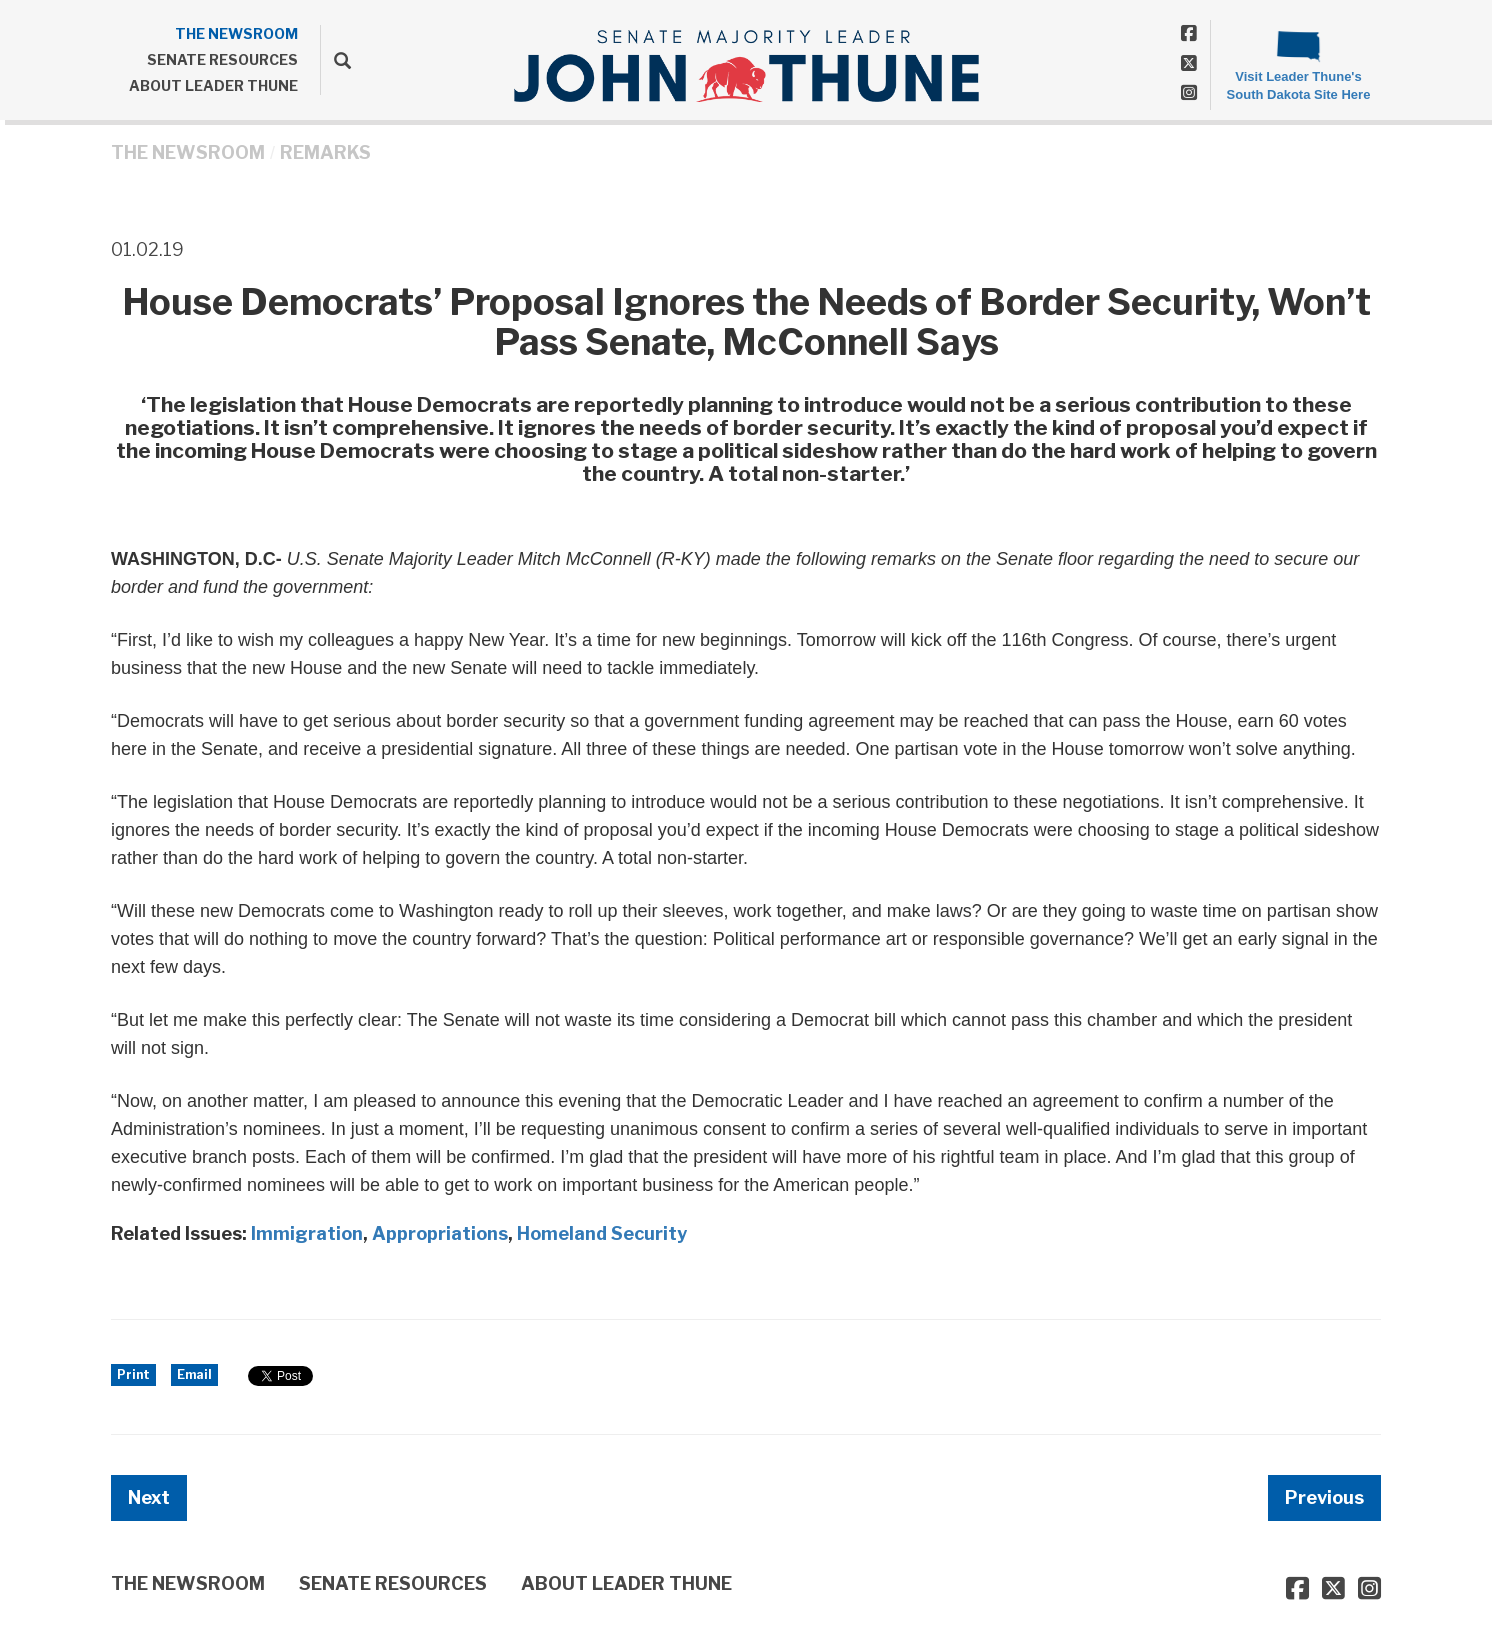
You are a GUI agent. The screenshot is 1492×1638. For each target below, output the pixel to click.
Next (149, 1497)
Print (133, 1374)
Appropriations (440, 1233)
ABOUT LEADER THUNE (213, 85)
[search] (335, 60)
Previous (1324, 1497)
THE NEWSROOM (236, 33)
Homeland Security (602, 1233)
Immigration (307, 1233)
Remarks (325, 152)
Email (194, 1374)
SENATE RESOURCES (222, 59)
